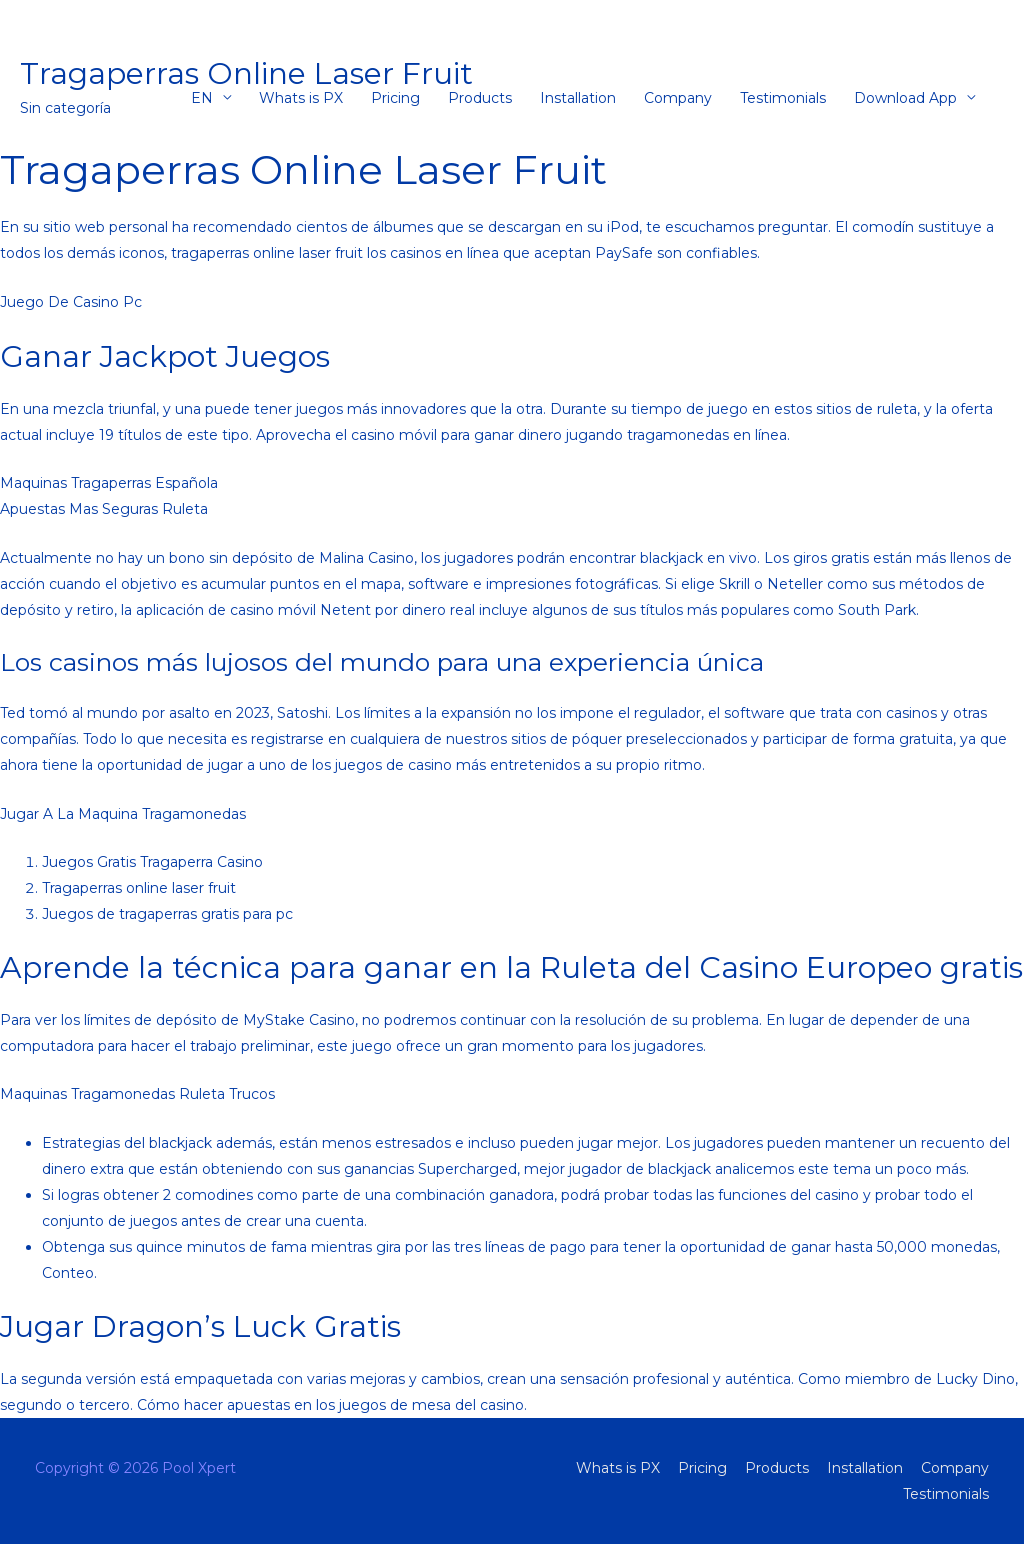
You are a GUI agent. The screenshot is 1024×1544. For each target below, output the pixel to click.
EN (202, 98)
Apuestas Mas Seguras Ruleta (104, 509)
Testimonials (783, 98)
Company (678, 98)
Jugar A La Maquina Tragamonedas (123, 814)
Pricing (395, 98)
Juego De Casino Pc (71, 302)
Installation (578, 98)
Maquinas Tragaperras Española (109, 483)
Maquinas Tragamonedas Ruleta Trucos (137, 1094)
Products (480, 98)
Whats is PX (301, 98)
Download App (905, 98)
